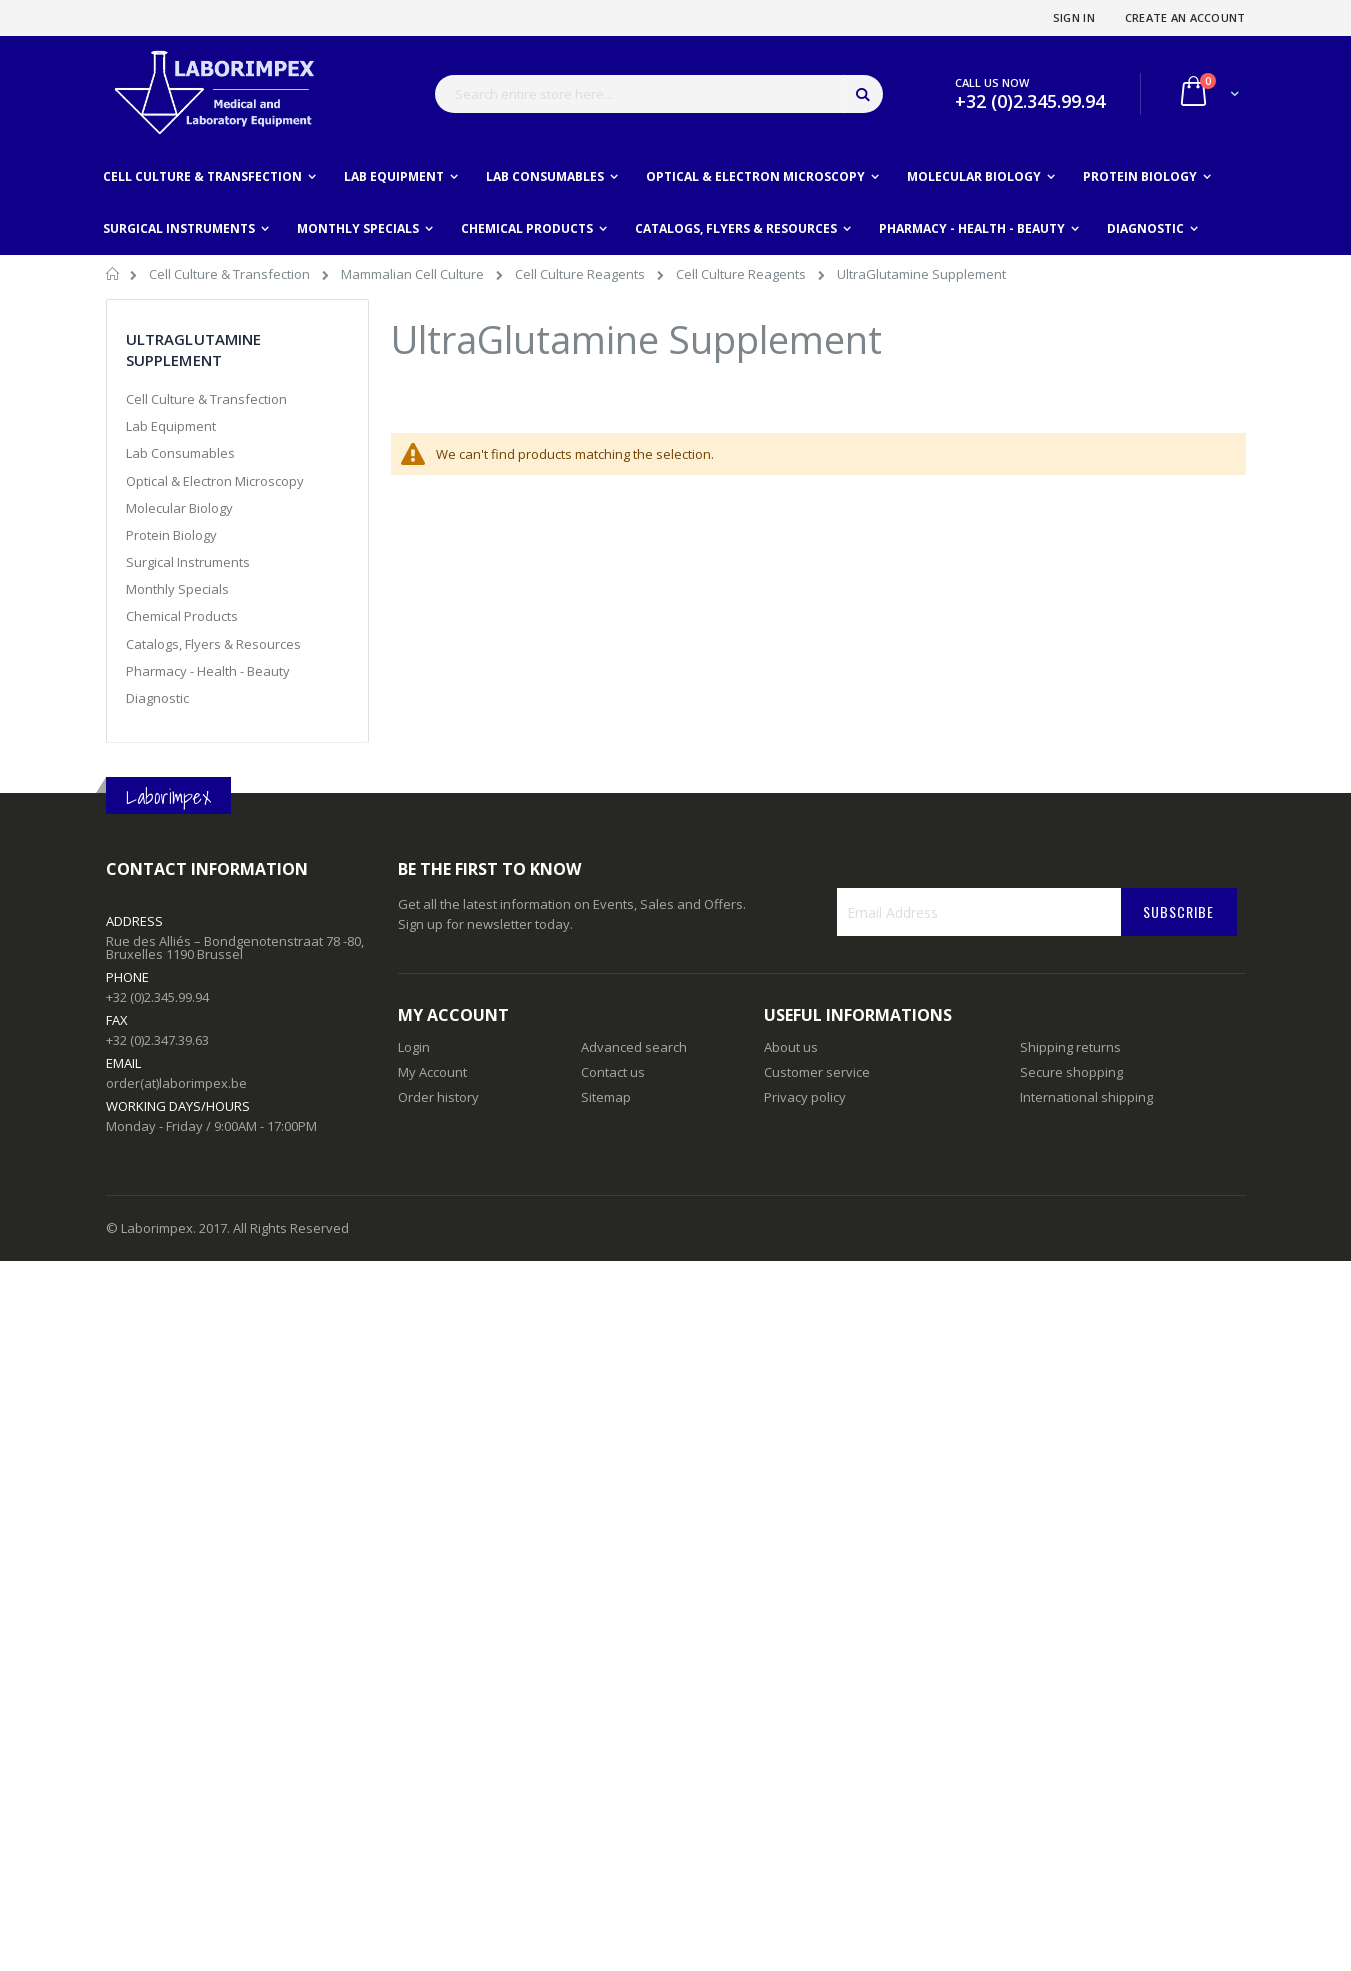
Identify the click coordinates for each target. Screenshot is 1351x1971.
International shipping (1086, 1097)
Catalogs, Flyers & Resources (213, 644)
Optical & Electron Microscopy (215, 481)
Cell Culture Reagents (581, 274)
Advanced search (634, 1047)
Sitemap (606, 1097)
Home (113, 277)
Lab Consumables (180, 453)
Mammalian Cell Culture (414, 274)
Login (414, 1047)
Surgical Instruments (188, 562)
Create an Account (1185, 17)
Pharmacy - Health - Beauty (208, 671)
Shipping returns (1070, 1047)
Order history (438, 1097)
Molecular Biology (179, 508)
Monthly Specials (177, 589)
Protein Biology (171, 535)
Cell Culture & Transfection (231, 274)
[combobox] (659, 94)
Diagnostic (157, 698)
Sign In (1074, 17)
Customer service (817, 1072)
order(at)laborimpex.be (176, 1083)
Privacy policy (805, 1097)
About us (791, 1047)
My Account (432, 1072)
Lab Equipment (171, 426)
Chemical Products (182, 616)
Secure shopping (1071, 1072)
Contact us (613, 1072)
